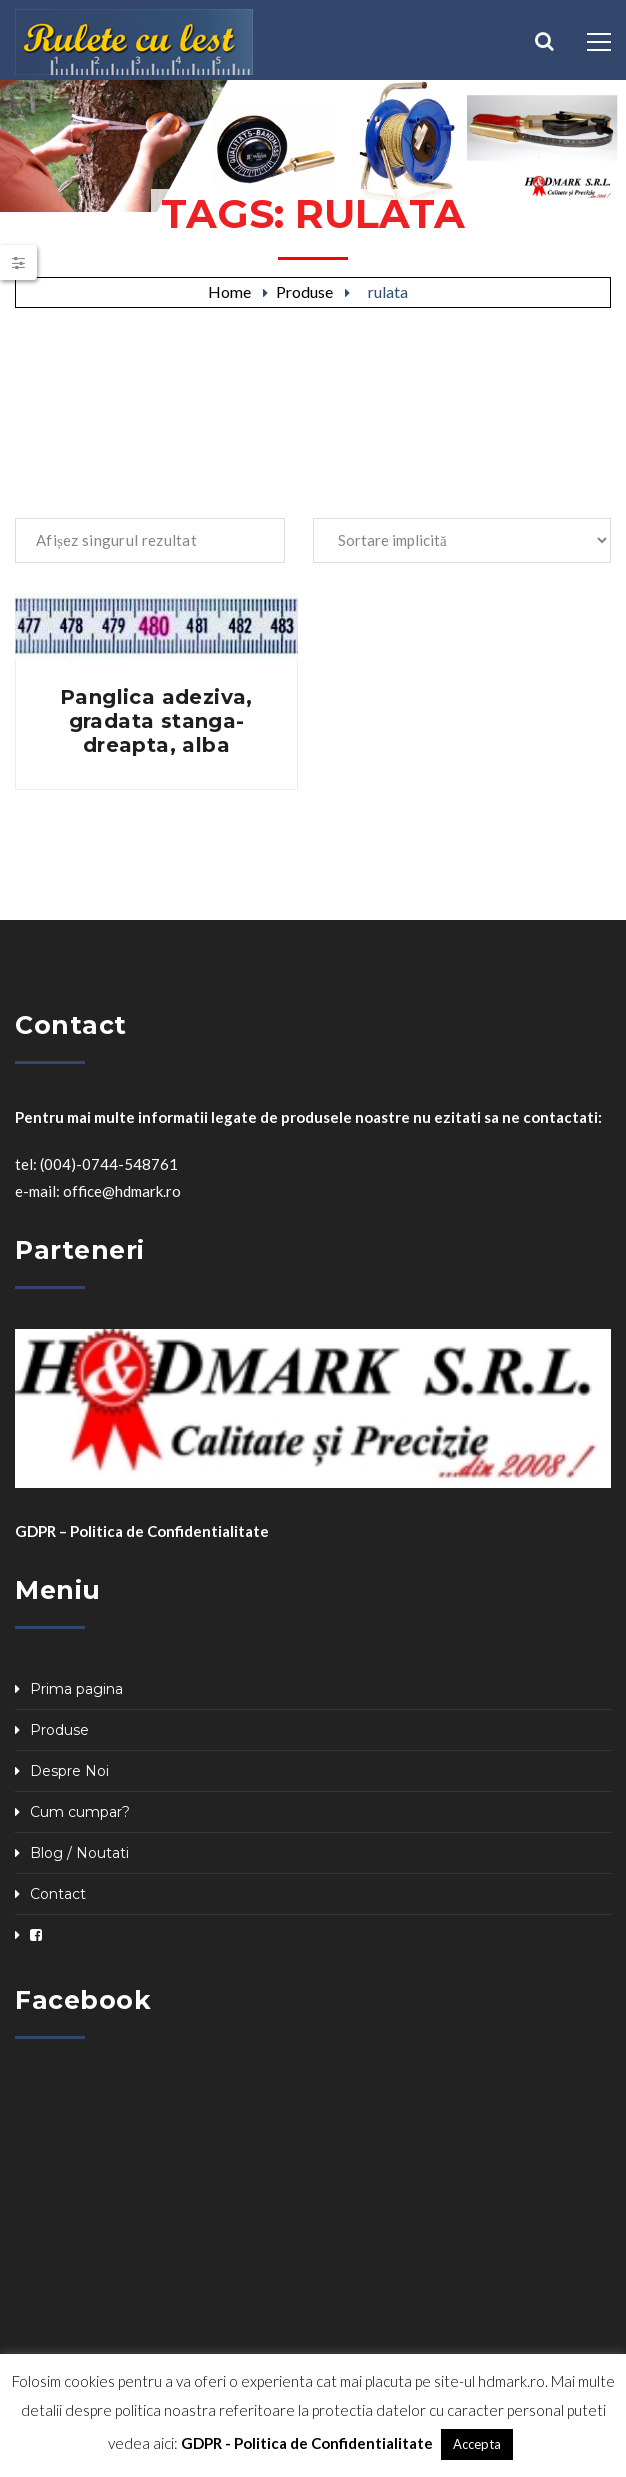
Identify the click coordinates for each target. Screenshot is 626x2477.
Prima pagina (76, 1689)
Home (229, 291)
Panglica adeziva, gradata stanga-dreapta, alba (156, 721)
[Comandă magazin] (462, 540)
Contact (58, 1894)
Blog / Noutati (79, 1853)
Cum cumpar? (80, 1812)
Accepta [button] (477, 2444)
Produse (304, 291)
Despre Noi (69, 1771)
